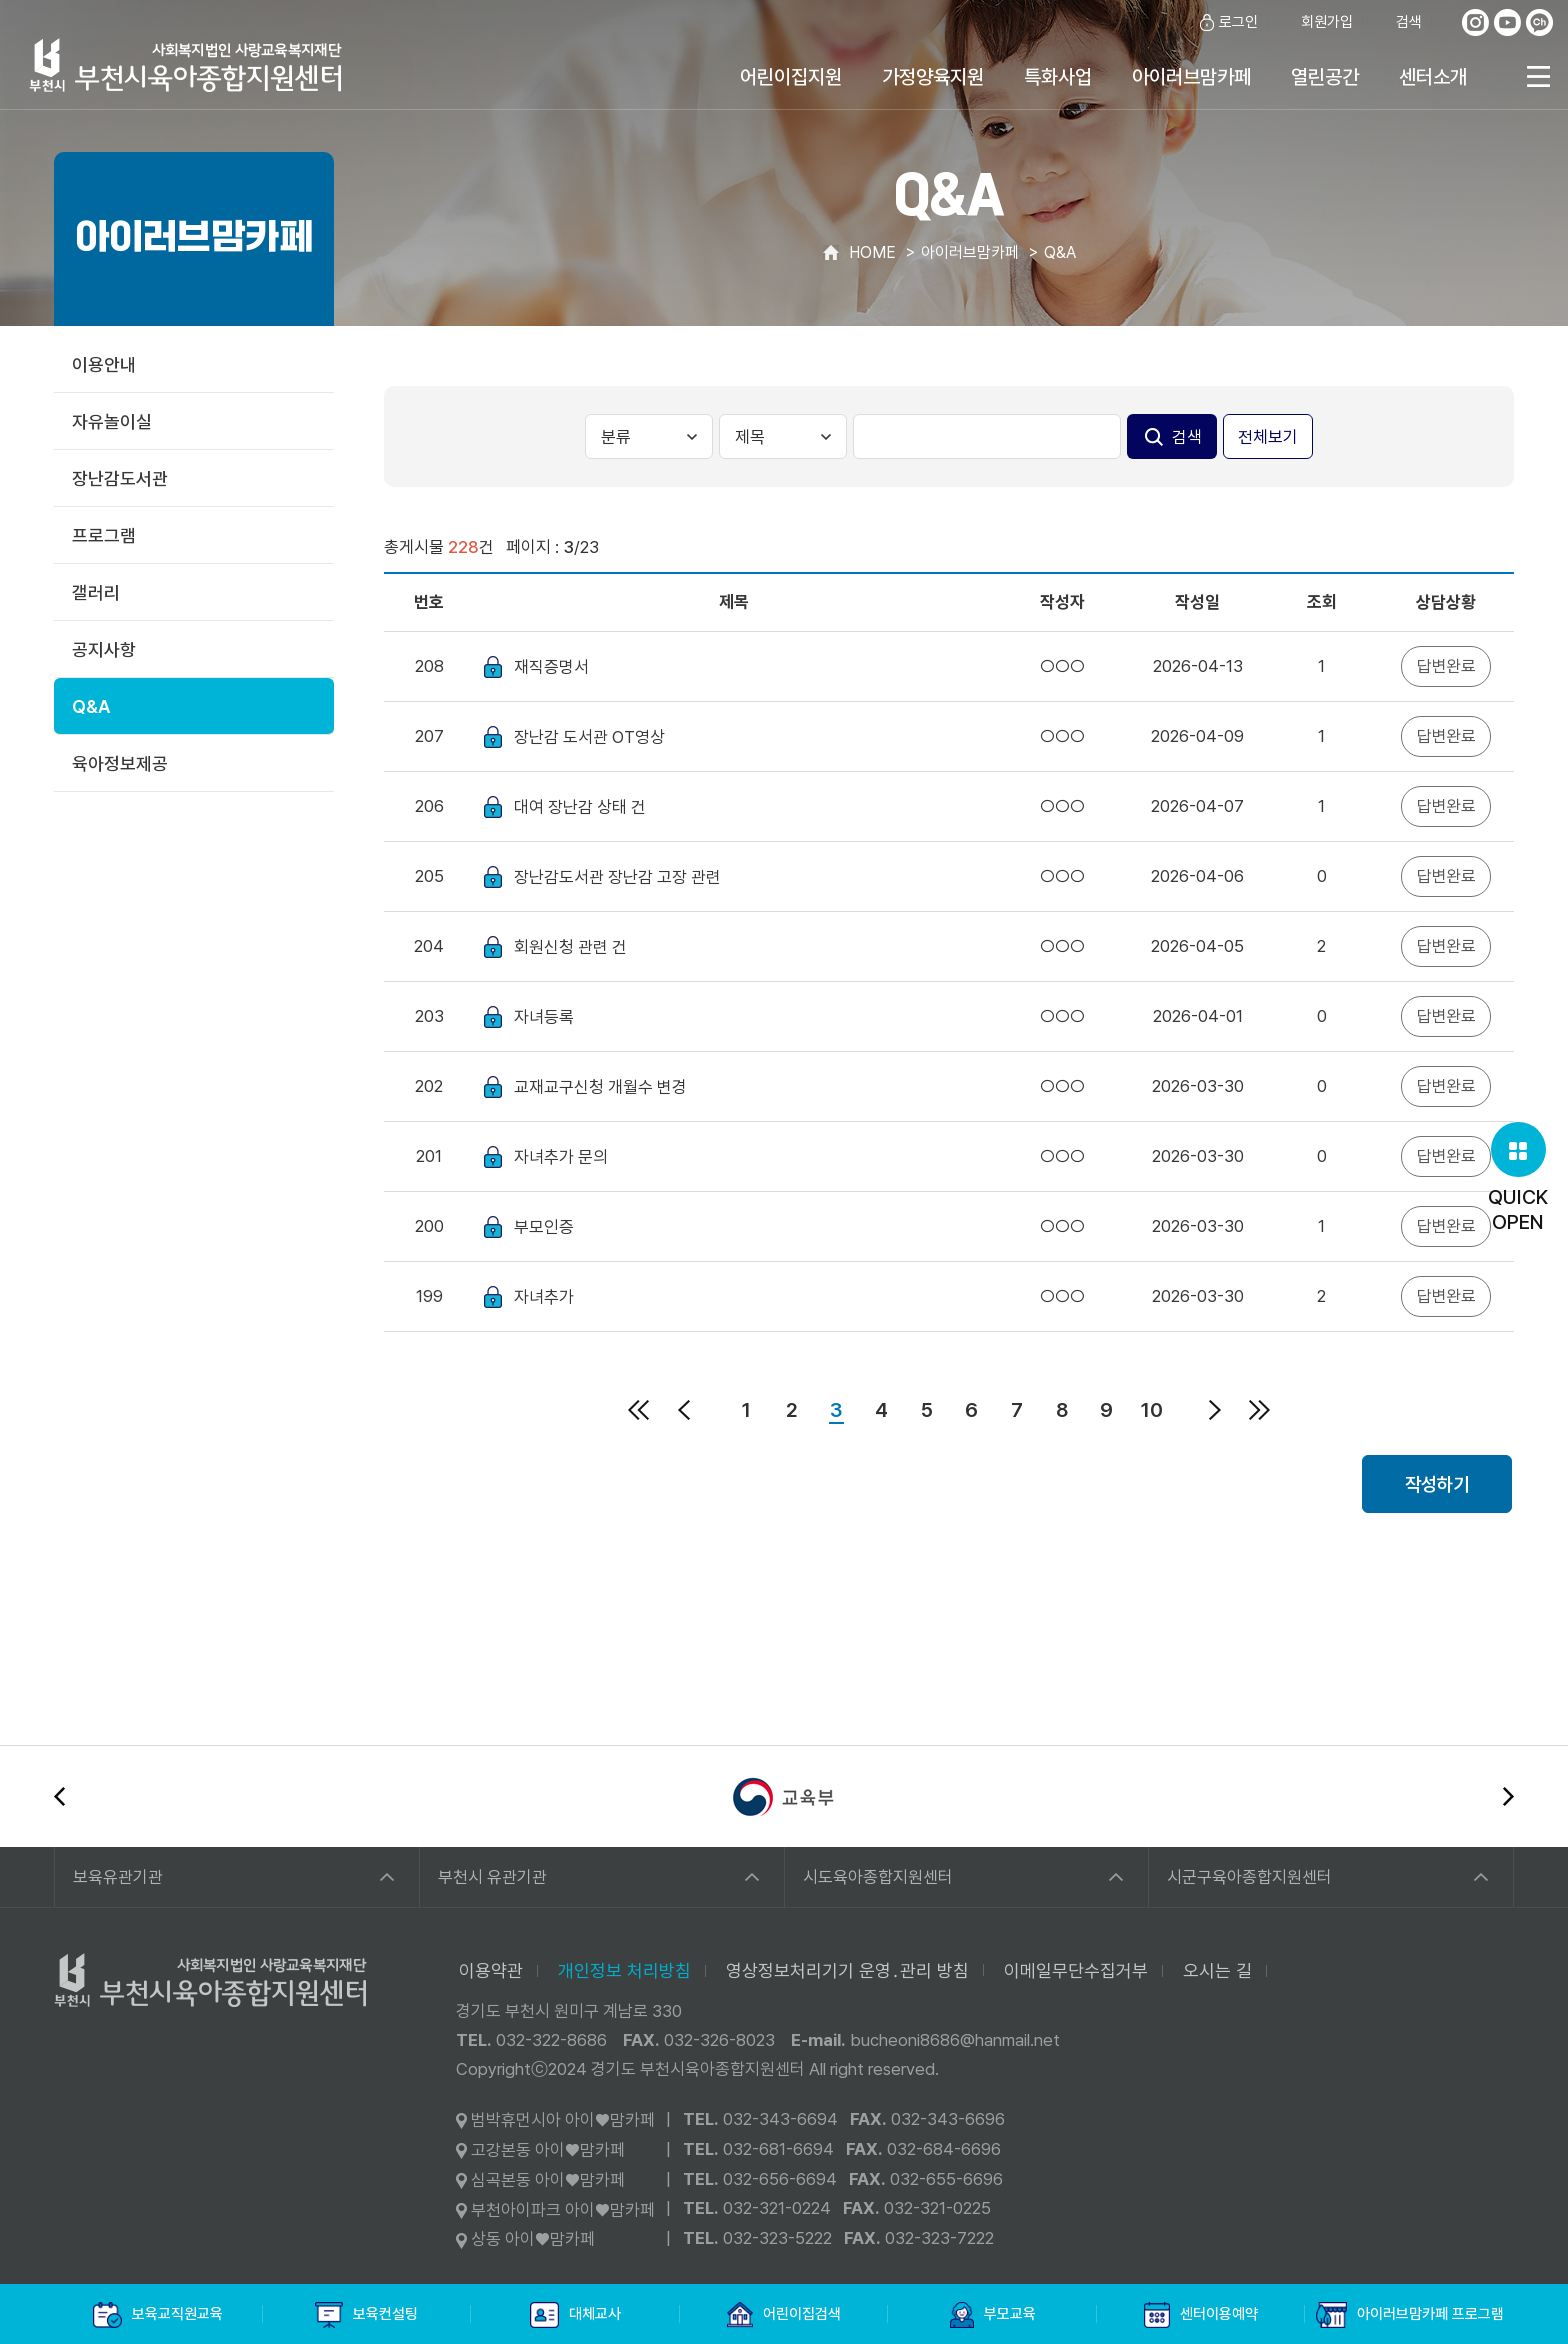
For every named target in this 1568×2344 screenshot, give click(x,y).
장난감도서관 (120, 478)
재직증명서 (551, 667)
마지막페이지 (1260, 1410)
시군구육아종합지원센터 (1249, 1877)
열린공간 (1325, 77)
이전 (59, 1796)
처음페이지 (639, 1410)
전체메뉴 (1538, 76)
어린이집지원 (791, 77)
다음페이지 (1215, 1410)
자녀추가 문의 (561, 1157)
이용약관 (491, 1970)
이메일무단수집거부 (1076, 1970)
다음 (1508, 1796)
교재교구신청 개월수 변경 (600, 1087)
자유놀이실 (112, 421)
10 (1152, 1410)
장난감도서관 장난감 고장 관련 (617, 877)
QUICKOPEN (1518, 1178)
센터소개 (1433, 77)
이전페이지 (684, 1410)
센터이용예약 (1201, 2315)
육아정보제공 (120, 763)
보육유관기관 (118, 1877)
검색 (1397, 22)
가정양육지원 (933, 77)
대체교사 (575, 2315)
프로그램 (104, 535)
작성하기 (1437, 1484)
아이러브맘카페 (1191, 77)
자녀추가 (544, 1297)
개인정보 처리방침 (624, 1970)
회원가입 (1315, 22)
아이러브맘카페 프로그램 (1410, 2315)
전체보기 (1268, 437)
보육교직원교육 (158, 2315)
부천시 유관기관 (492, 1877)
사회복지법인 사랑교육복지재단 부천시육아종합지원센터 (186, 64)
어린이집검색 (784, 2315)
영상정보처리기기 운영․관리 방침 (847, 1970)
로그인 (1227, 22)
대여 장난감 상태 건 (580, 807)
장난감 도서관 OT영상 (589, 737)
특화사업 (1058, 77)
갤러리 (96, 592)
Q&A (91, 706)
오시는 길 (1217, 1970)
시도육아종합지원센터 (878, 1877)
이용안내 (104, 364)
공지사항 (104, 649)
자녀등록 (544, 1017)
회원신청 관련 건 (570, 947)
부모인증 (544, 1227)
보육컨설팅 (366, 2315)
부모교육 (993, 2315)
